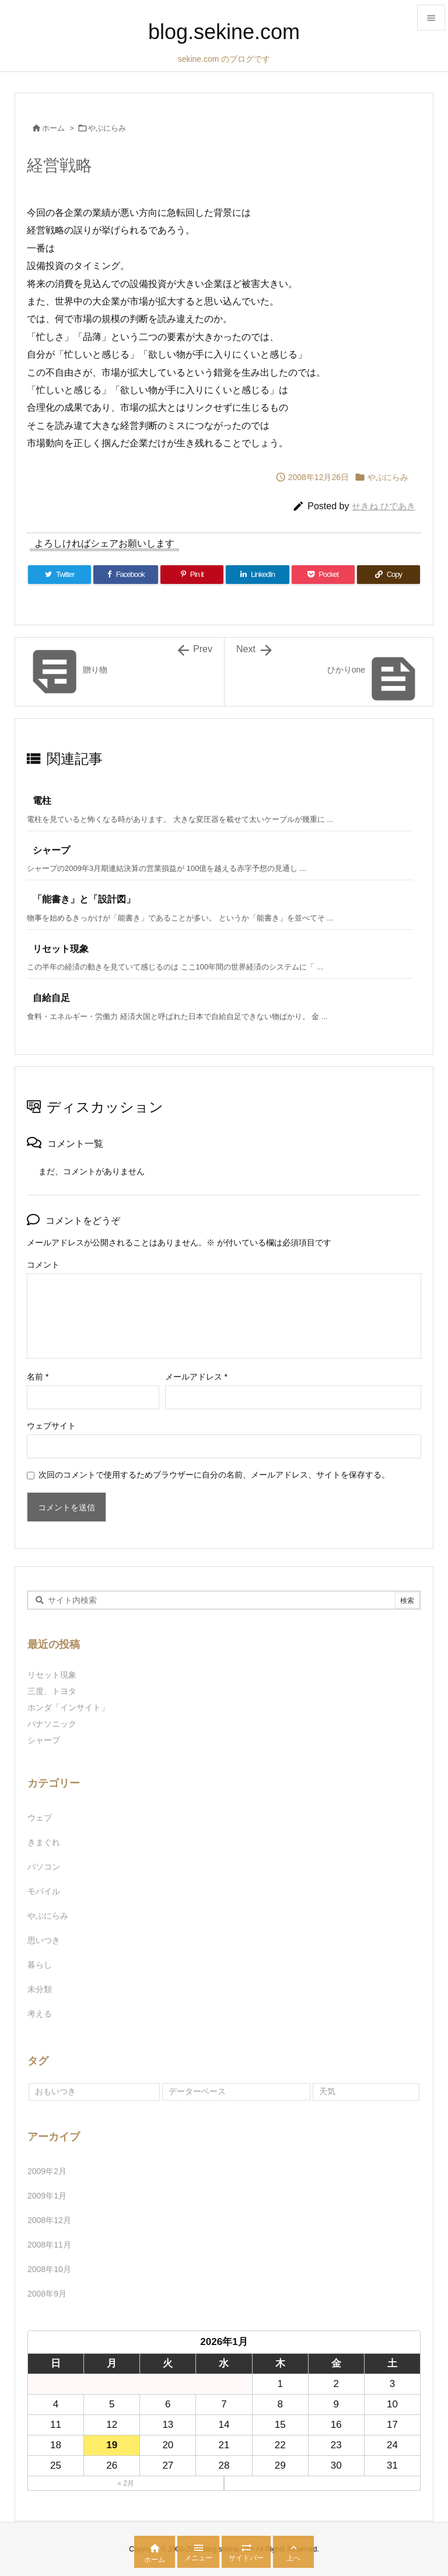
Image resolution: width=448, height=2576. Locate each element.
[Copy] (388, 574)
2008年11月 (49, 2244)
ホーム (53, 128)
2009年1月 (46, 2195)
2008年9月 (46, 2293)
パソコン (43, 1866)
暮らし (39, 1964)
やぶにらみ (107, 128)
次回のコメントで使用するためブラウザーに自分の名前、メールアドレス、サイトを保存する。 (214, 1474)
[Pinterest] (191, 574)
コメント (43, 1264)
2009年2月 (46, 2171)
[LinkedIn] (257, 574)
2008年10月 (49, 2269)
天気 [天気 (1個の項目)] (327, 2091)
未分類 (39, 1989)
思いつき (43, 1940)
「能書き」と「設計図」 (84, 899)
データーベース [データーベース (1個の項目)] (197, 2091)
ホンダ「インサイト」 (68, 1707)
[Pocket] (323, 574)
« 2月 (125, 2483)
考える (39, 2013)
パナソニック (51, 1723)
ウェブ (39, 1817)
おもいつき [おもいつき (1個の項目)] (55, 2091)
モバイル (43, 1891)
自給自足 (51, 998)
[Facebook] (125, 574)
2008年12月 (49, 2220)
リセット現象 (61, 949)
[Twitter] (59, 574)
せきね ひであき (383, 506)
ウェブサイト (51, 1425)
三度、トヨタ (56, 1691)
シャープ (51, 850)
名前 (37, 1376)
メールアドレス (196, 1376)
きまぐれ (43, 1842)
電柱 (42, 801)
